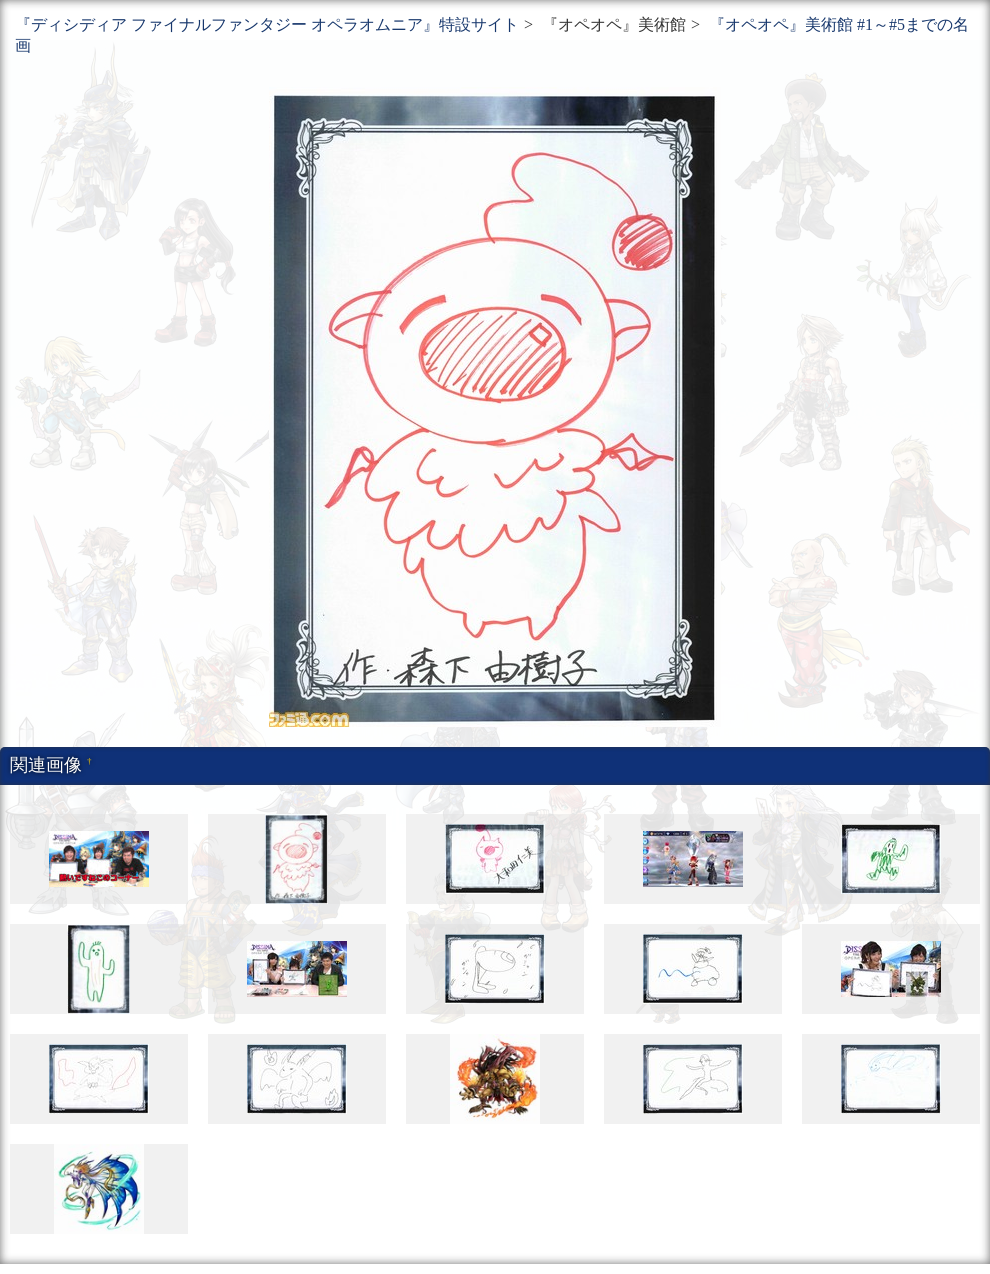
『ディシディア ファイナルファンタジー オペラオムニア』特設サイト (267, 24)
